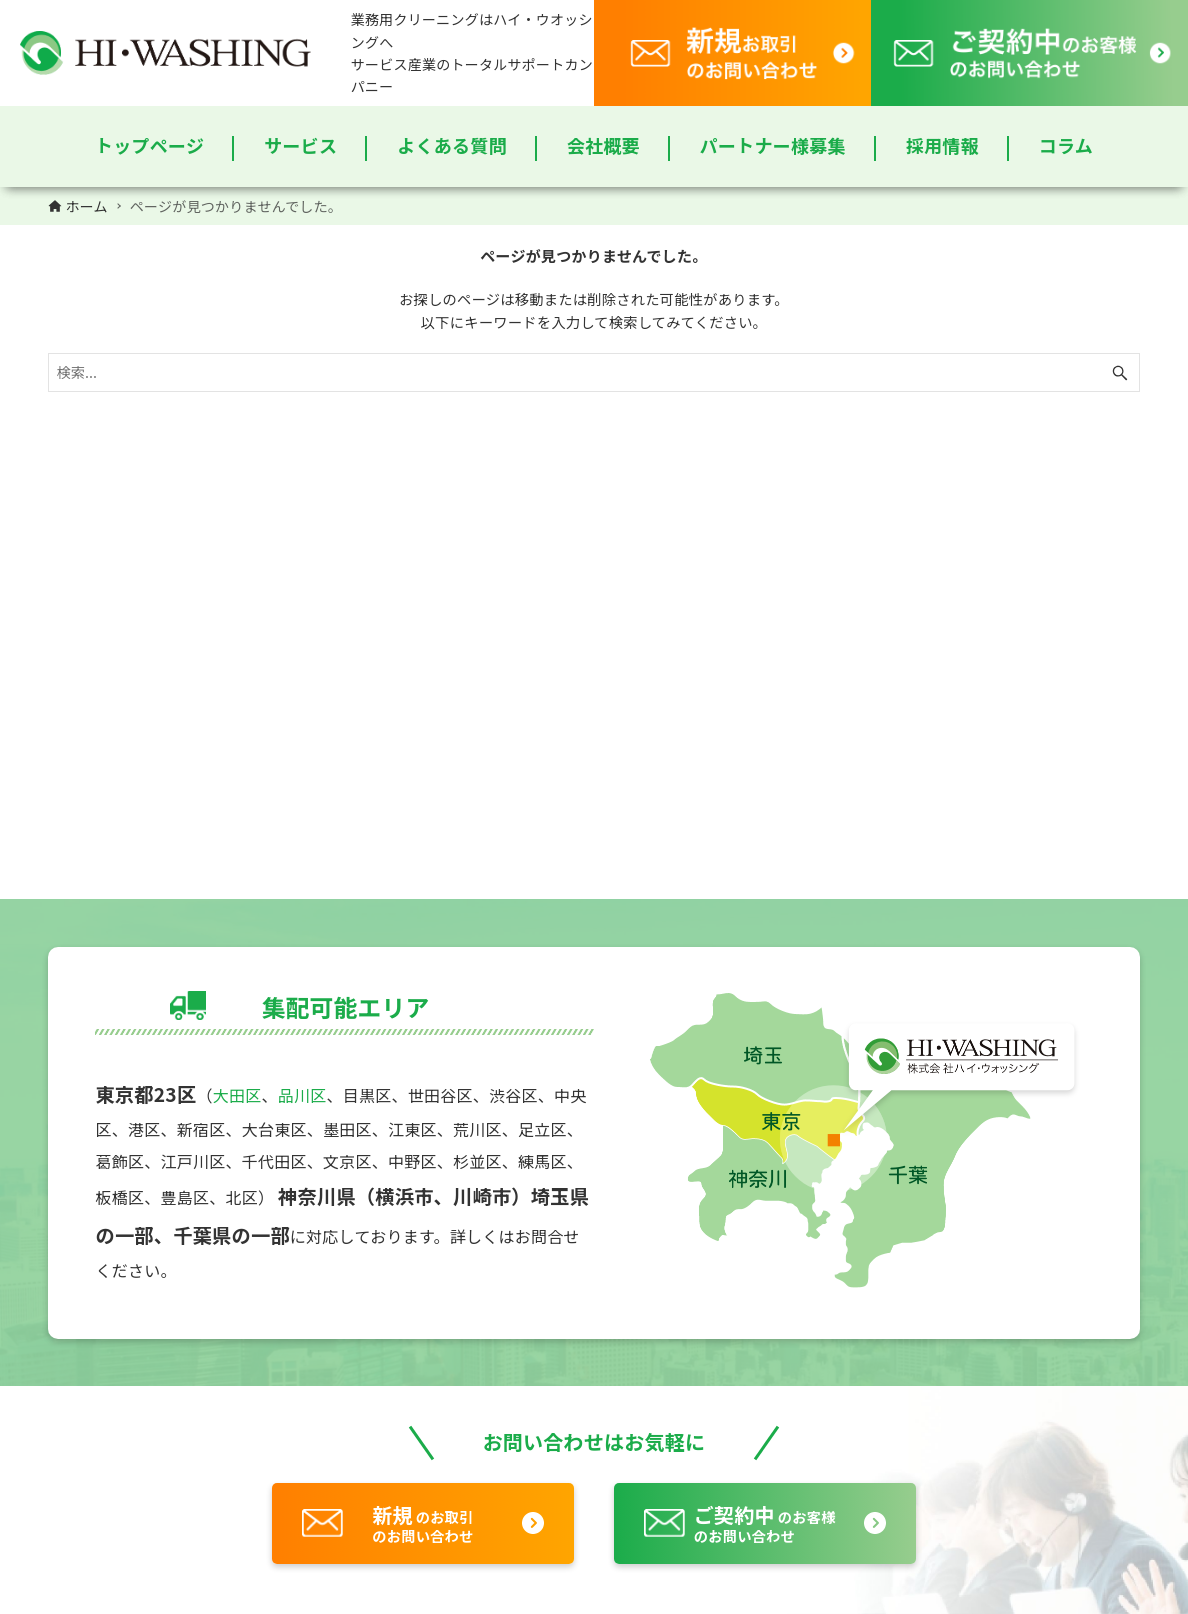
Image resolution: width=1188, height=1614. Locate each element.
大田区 (237, 1095)
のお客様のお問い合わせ (765, 1523)
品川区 (302, 1095)
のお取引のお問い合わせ (423, 1523)
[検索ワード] (594, 372)
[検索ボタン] (1120, 372)
